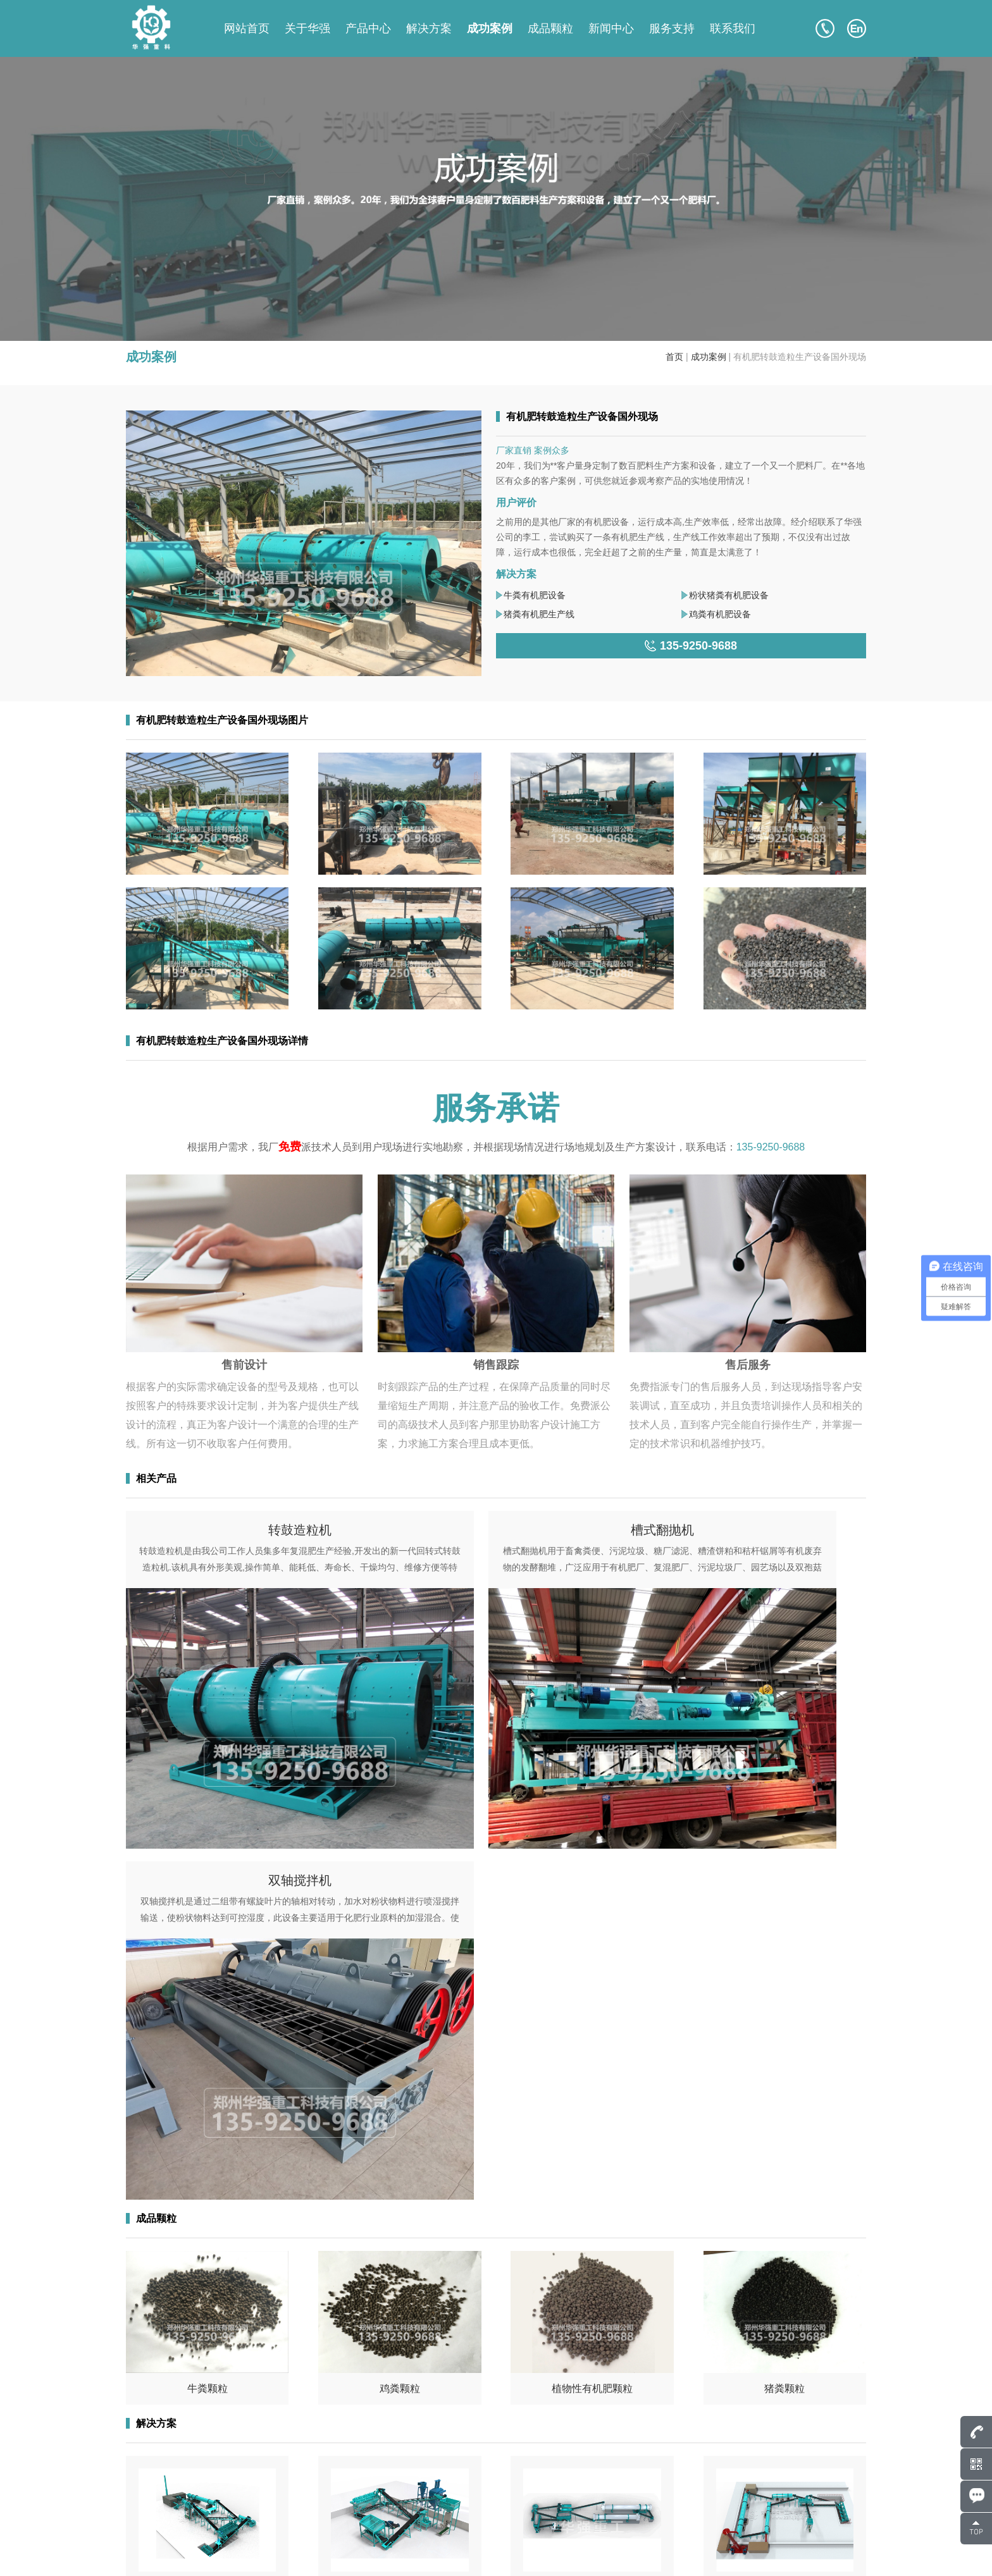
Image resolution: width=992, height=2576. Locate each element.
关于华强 (307, 28)
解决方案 (429, 28)
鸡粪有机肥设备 (720, 614)
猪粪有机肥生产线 (539, 614)
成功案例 (489, 28)
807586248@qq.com (193, 2461)
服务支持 (672, 28)
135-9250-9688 (770, 1147)
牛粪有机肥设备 (535, 595)
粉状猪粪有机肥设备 (729, 595)
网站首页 (247, 28)
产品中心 (368, 28)
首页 (674, 357)
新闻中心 (611, 28)
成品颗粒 (550, 28)
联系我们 (732, 28)
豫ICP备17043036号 (275, 2551)
